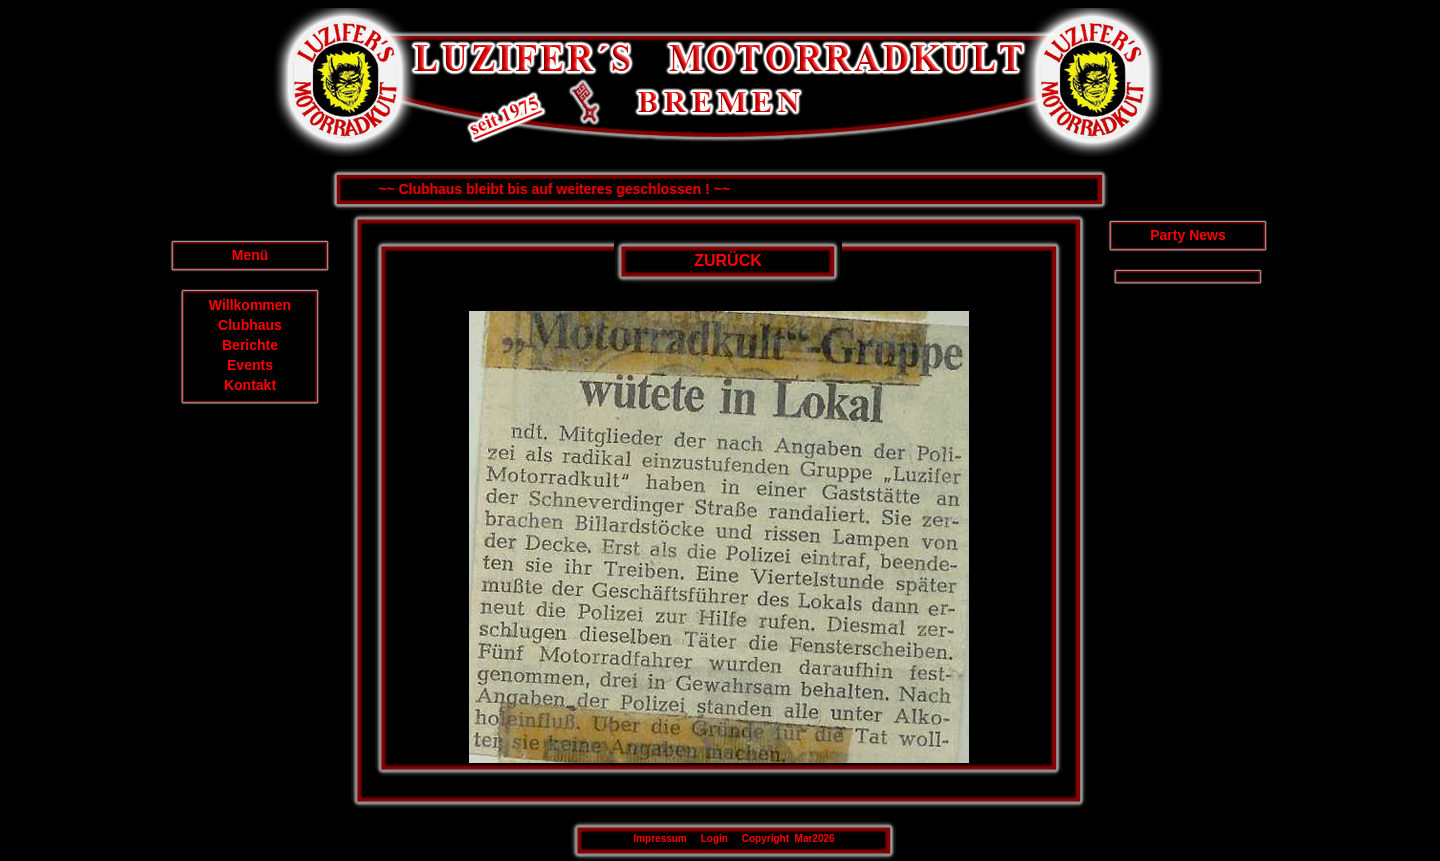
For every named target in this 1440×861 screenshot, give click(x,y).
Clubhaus (250, 325)
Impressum (659, 838)
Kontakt (250, 385)
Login (714, 838)
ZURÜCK (728, 260)
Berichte (250, 345)
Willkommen (250, 305)
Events (250, 365)
